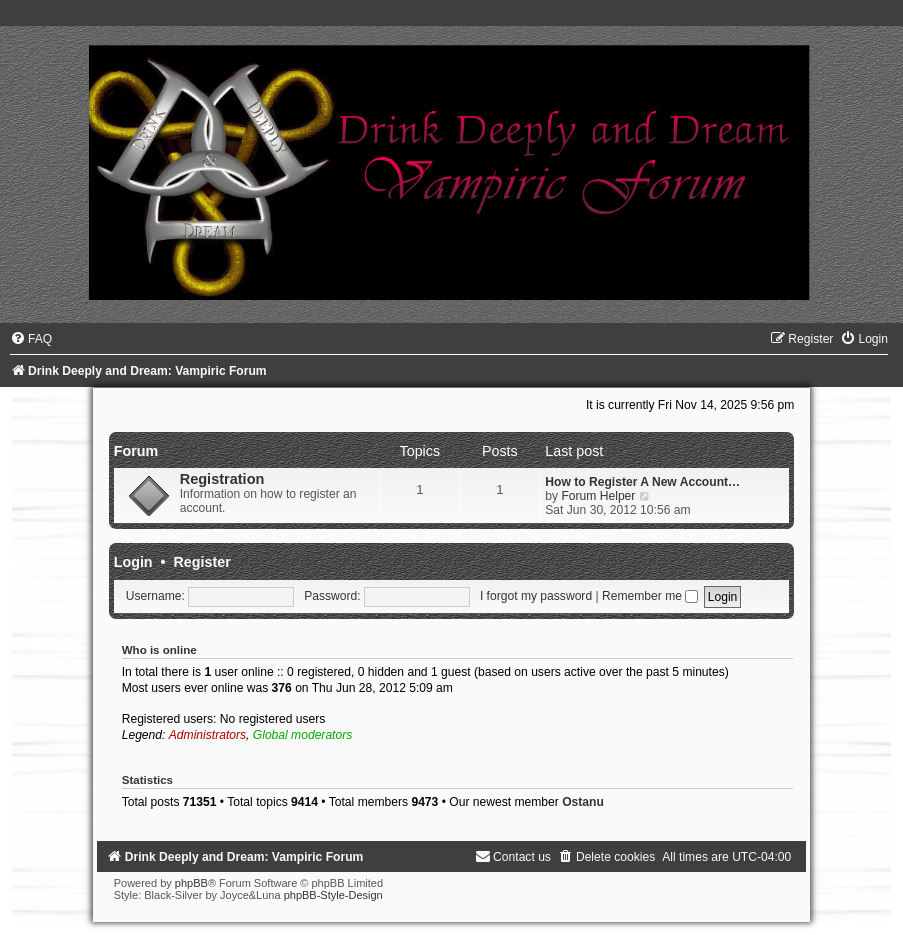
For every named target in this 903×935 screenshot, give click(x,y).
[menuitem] (31, 339)
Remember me (650, 596)
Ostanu (583, 802)
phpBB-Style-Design (333, 895)
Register (202, 562)
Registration (222, 479)
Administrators (207, 735)
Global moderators (302, 735)
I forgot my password (536, 596)
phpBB (191, 883)
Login (133, 562)
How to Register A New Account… (642, 482)
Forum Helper (598, 496)
